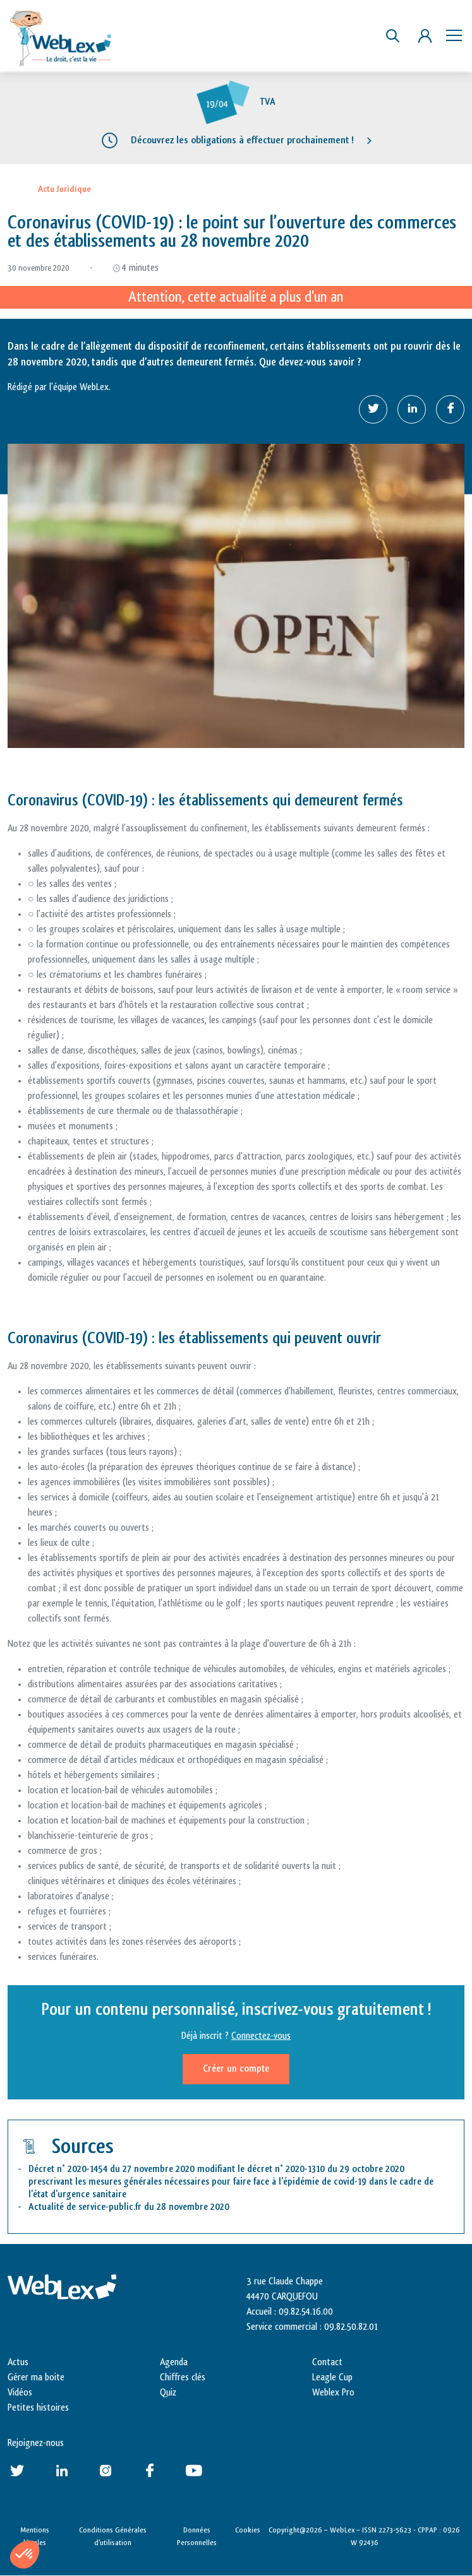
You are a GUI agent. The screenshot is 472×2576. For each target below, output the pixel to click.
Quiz (168, 2392)
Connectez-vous (261, 2036)
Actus (18, 2362)
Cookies (247, 2530)
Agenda (174, 2362)
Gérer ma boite (36, 2377)
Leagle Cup (332, 2377)
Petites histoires (38, 2408)
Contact (327, 2362)
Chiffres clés (182, 2377)
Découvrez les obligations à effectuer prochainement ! (242, 140)
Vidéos (20, 2392)
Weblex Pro (333, 2392)
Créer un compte (236, 2069)
